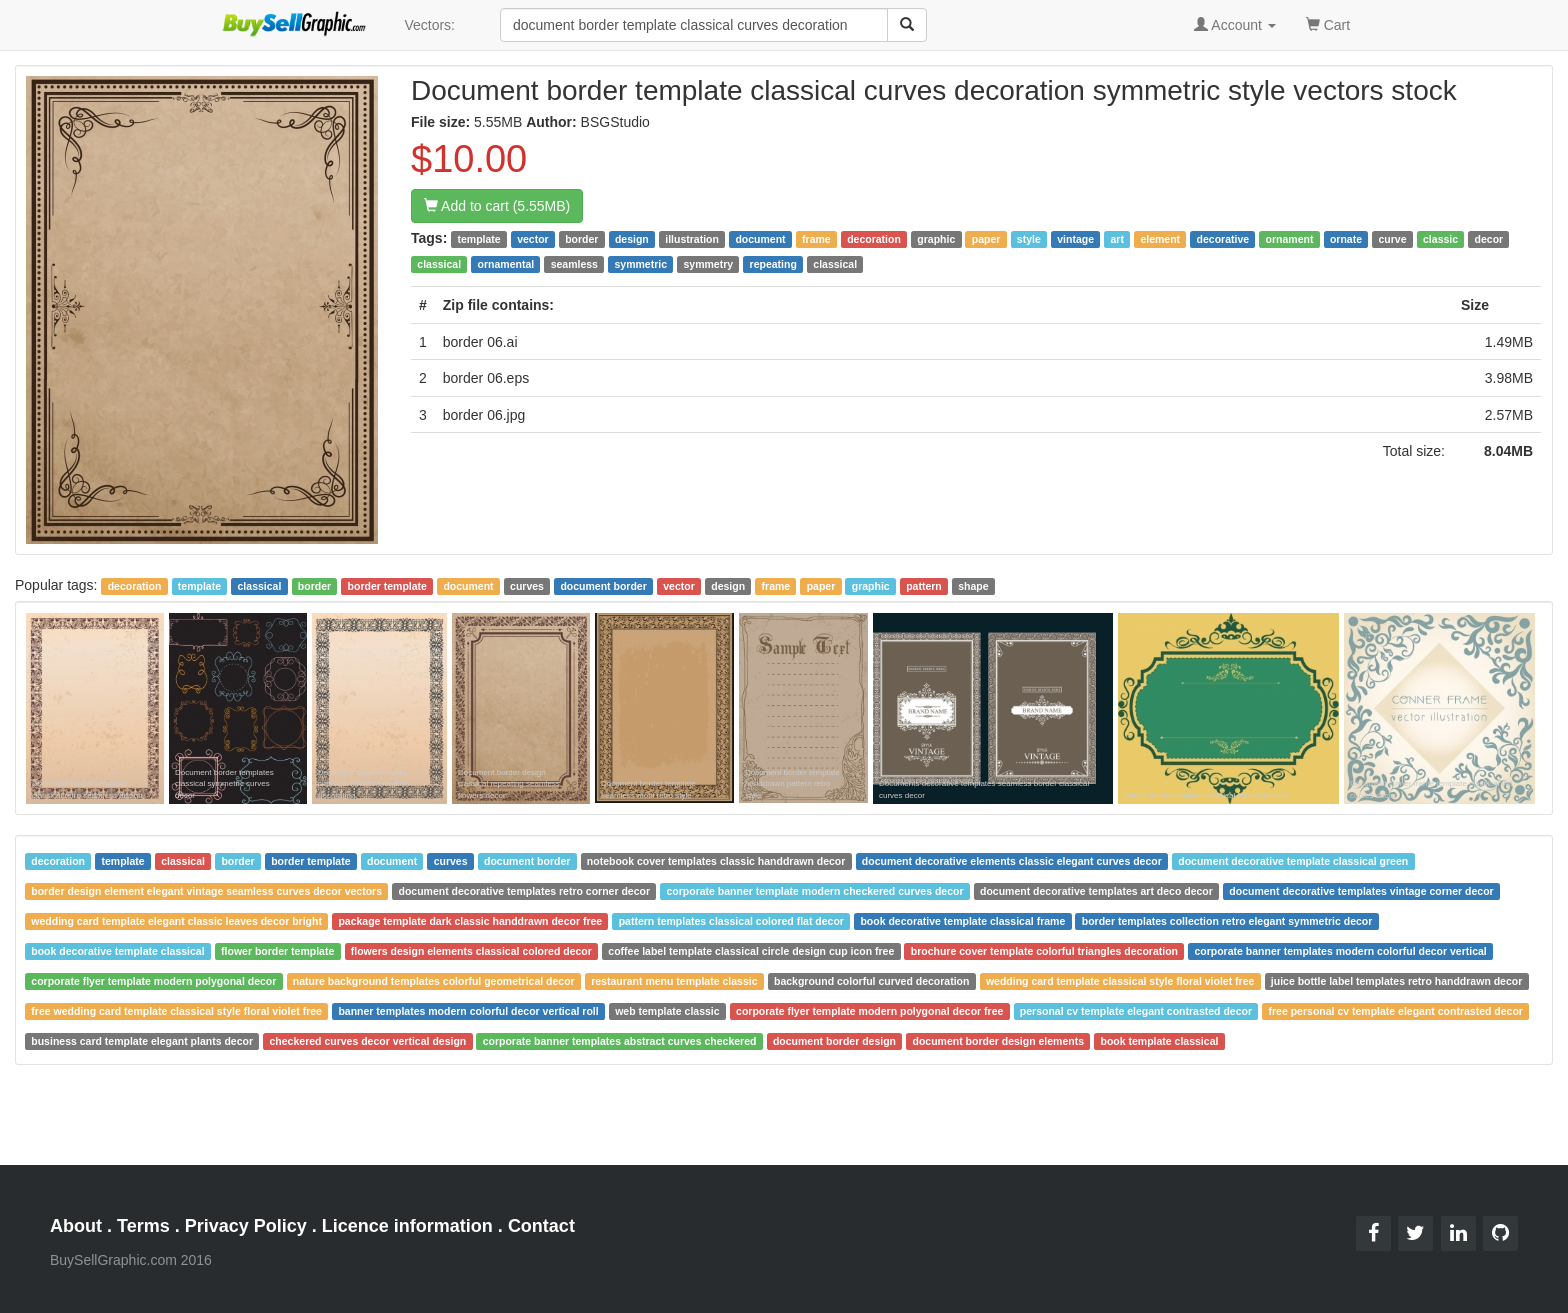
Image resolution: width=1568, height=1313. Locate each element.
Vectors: (429, 25)
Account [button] (1235, 25)
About (76, 1226)
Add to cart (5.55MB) (497, 206)
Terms (143, 1226)
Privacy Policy (246, 1226)
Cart (1328, 23)
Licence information (407, 1226)
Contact (541, 1226)
